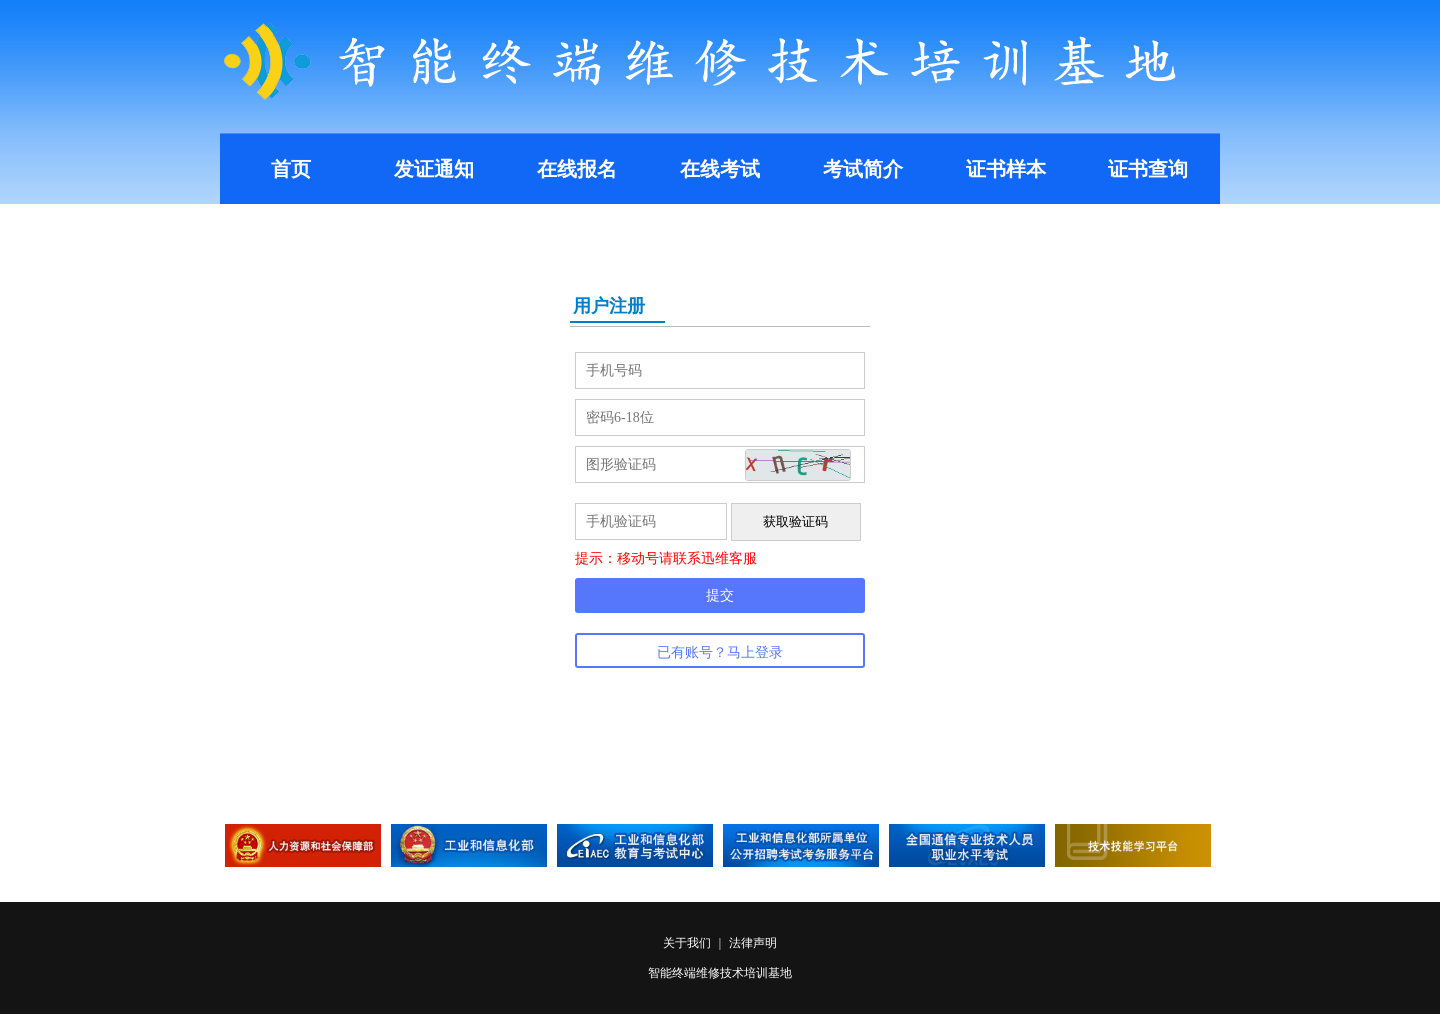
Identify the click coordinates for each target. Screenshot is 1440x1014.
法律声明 (753, 943)
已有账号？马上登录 (720, 652)
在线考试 (720, 169)
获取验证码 (795, 521)
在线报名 (577, 169)
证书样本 (1006, 169)
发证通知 (434, 169)
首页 (291, 169)
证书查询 (1148, 169)
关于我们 (688, 943)
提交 (720, 595)
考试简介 (863, 169)
